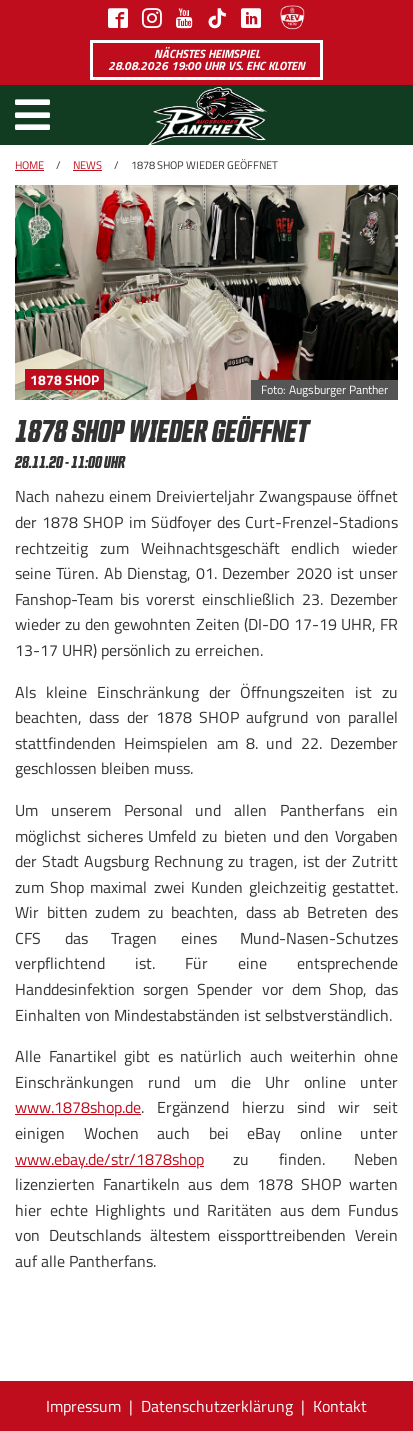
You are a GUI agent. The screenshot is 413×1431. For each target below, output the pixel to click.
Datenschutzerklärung (217, 1406)
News (87, 165)
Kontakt (340, 1406)
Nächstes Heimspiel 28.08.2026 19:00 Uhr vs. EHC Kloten (206, 59)
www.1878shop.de (78, 1107)
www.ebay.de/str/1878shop (109, 1159)
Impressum (83, 1406)
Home (29, 165)
